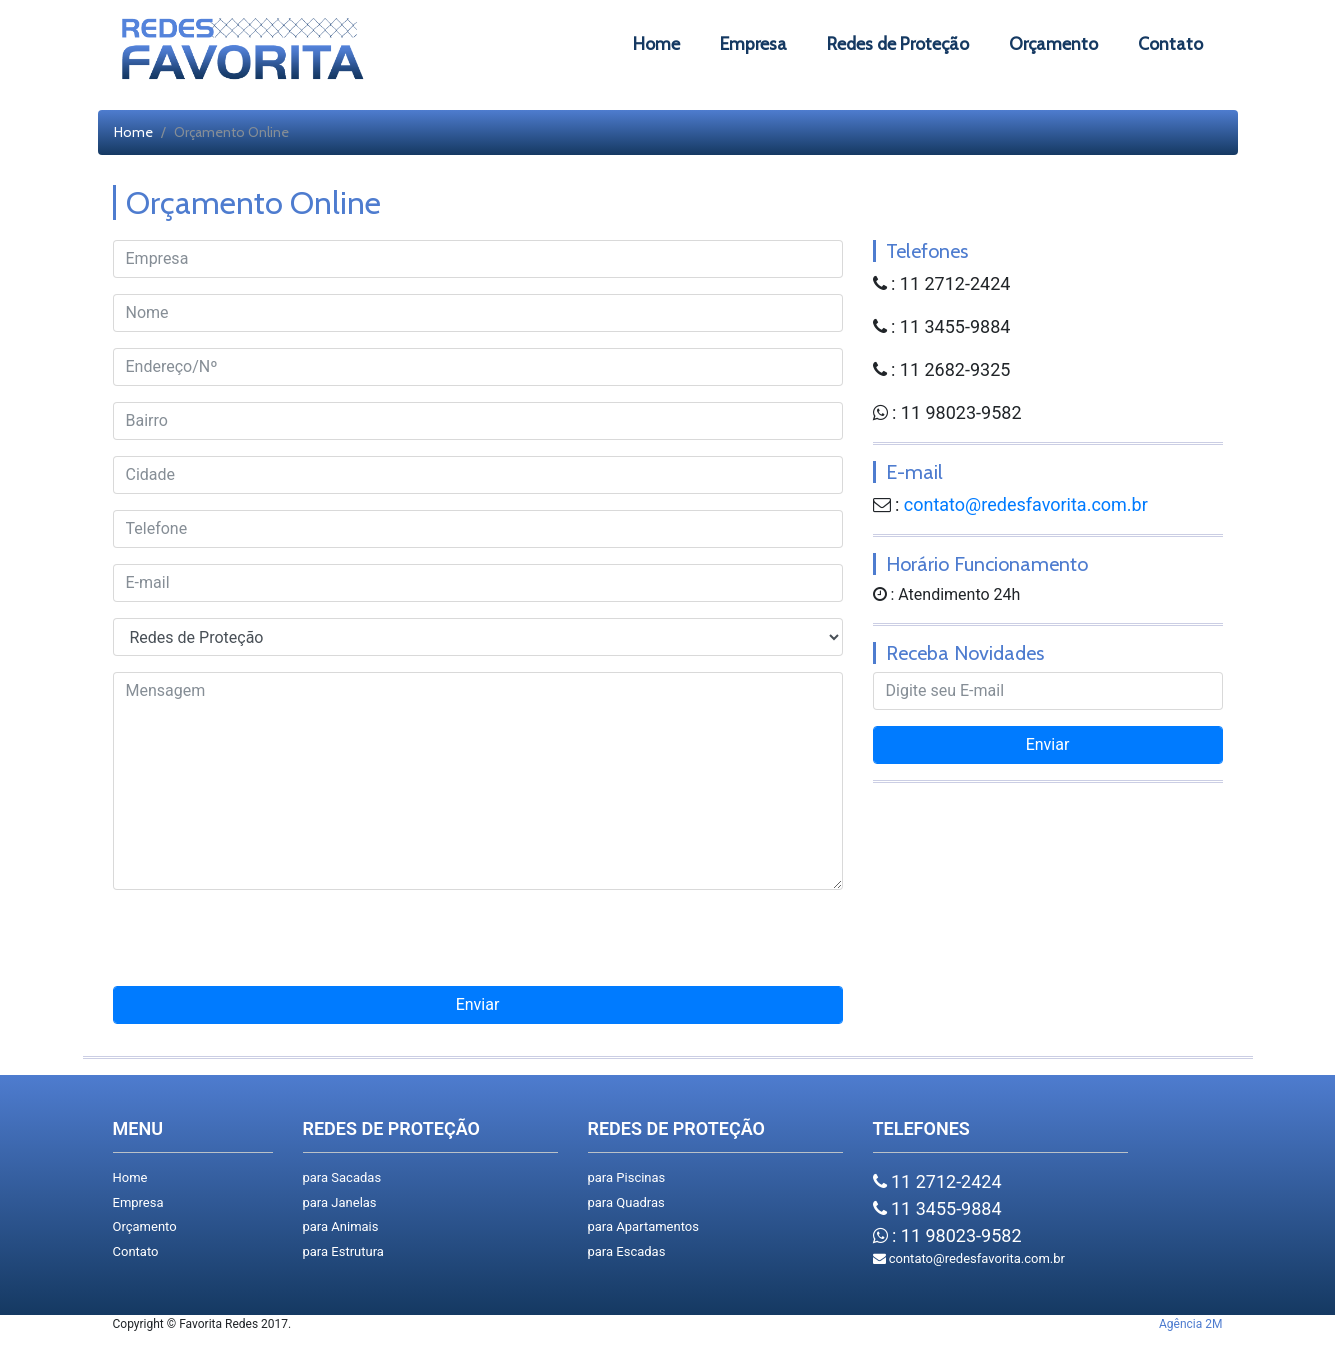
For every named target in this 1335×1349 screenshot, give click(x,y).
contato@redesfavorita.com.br (1026, 504)
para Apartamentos (643, 1226)
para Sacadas (342, 1177)
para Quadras (626, 1202)
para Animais (341, 1226)
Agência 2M (1190, 1324)
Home (133, 132)
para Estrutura (343, 1251)
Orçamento (145, 1226)
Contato (136, 1251)
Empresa (138, 1202)
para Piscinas (627, 1177)
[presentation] (478, 946)
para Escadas (627, 1251)
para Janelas (340, 1202)
